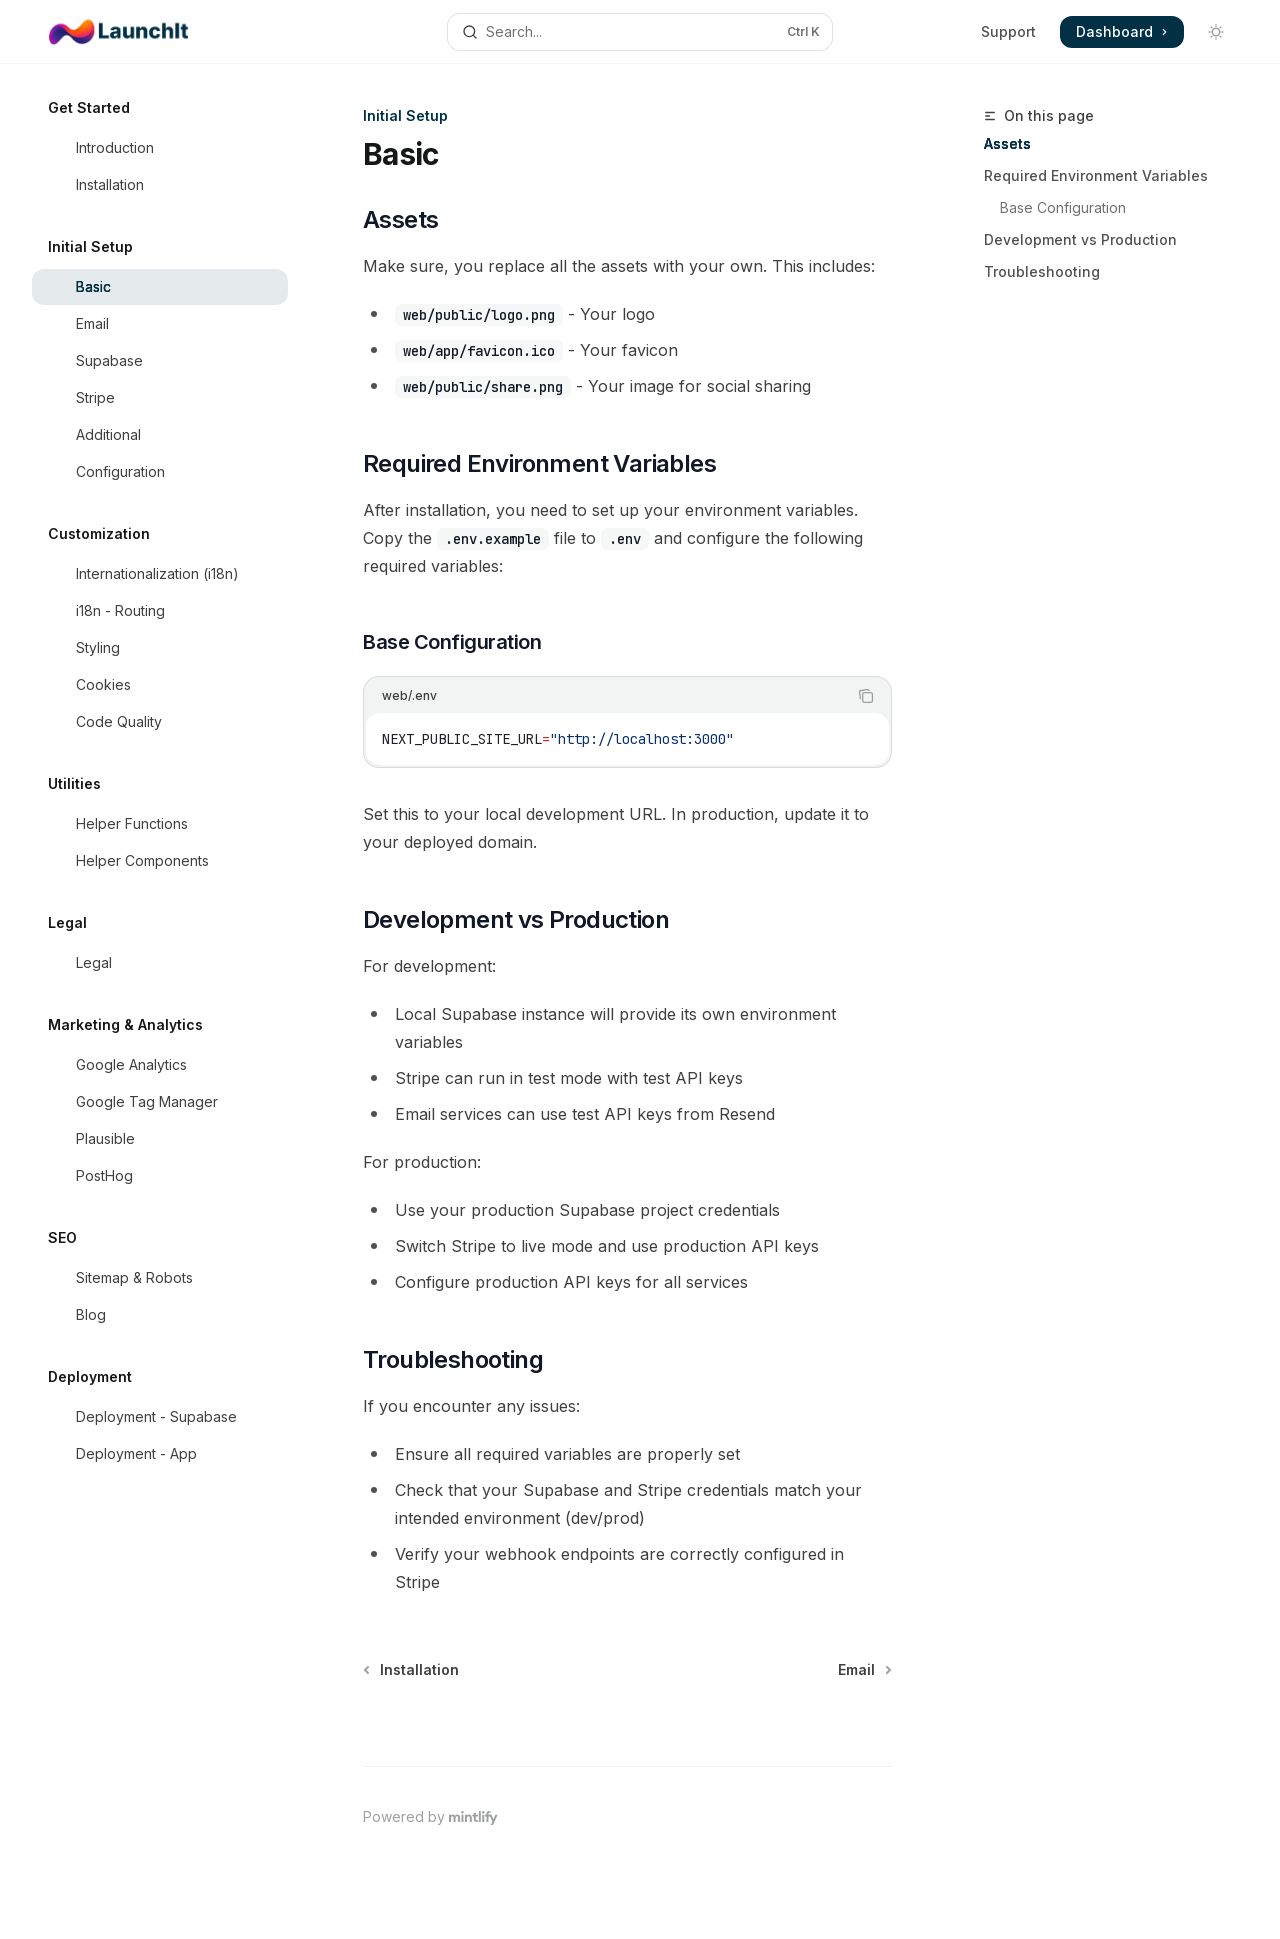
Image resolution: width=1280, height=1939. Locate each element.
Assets (1007, 143)
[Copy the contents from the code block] (866, 696)
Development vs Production (1080, 239)
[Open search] (640, 32)
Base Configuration (1063, 207)
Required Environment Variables (1096, 175)
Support (1008, 31)
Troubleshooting (1042, 271)
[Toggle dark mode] (1216, 32)
